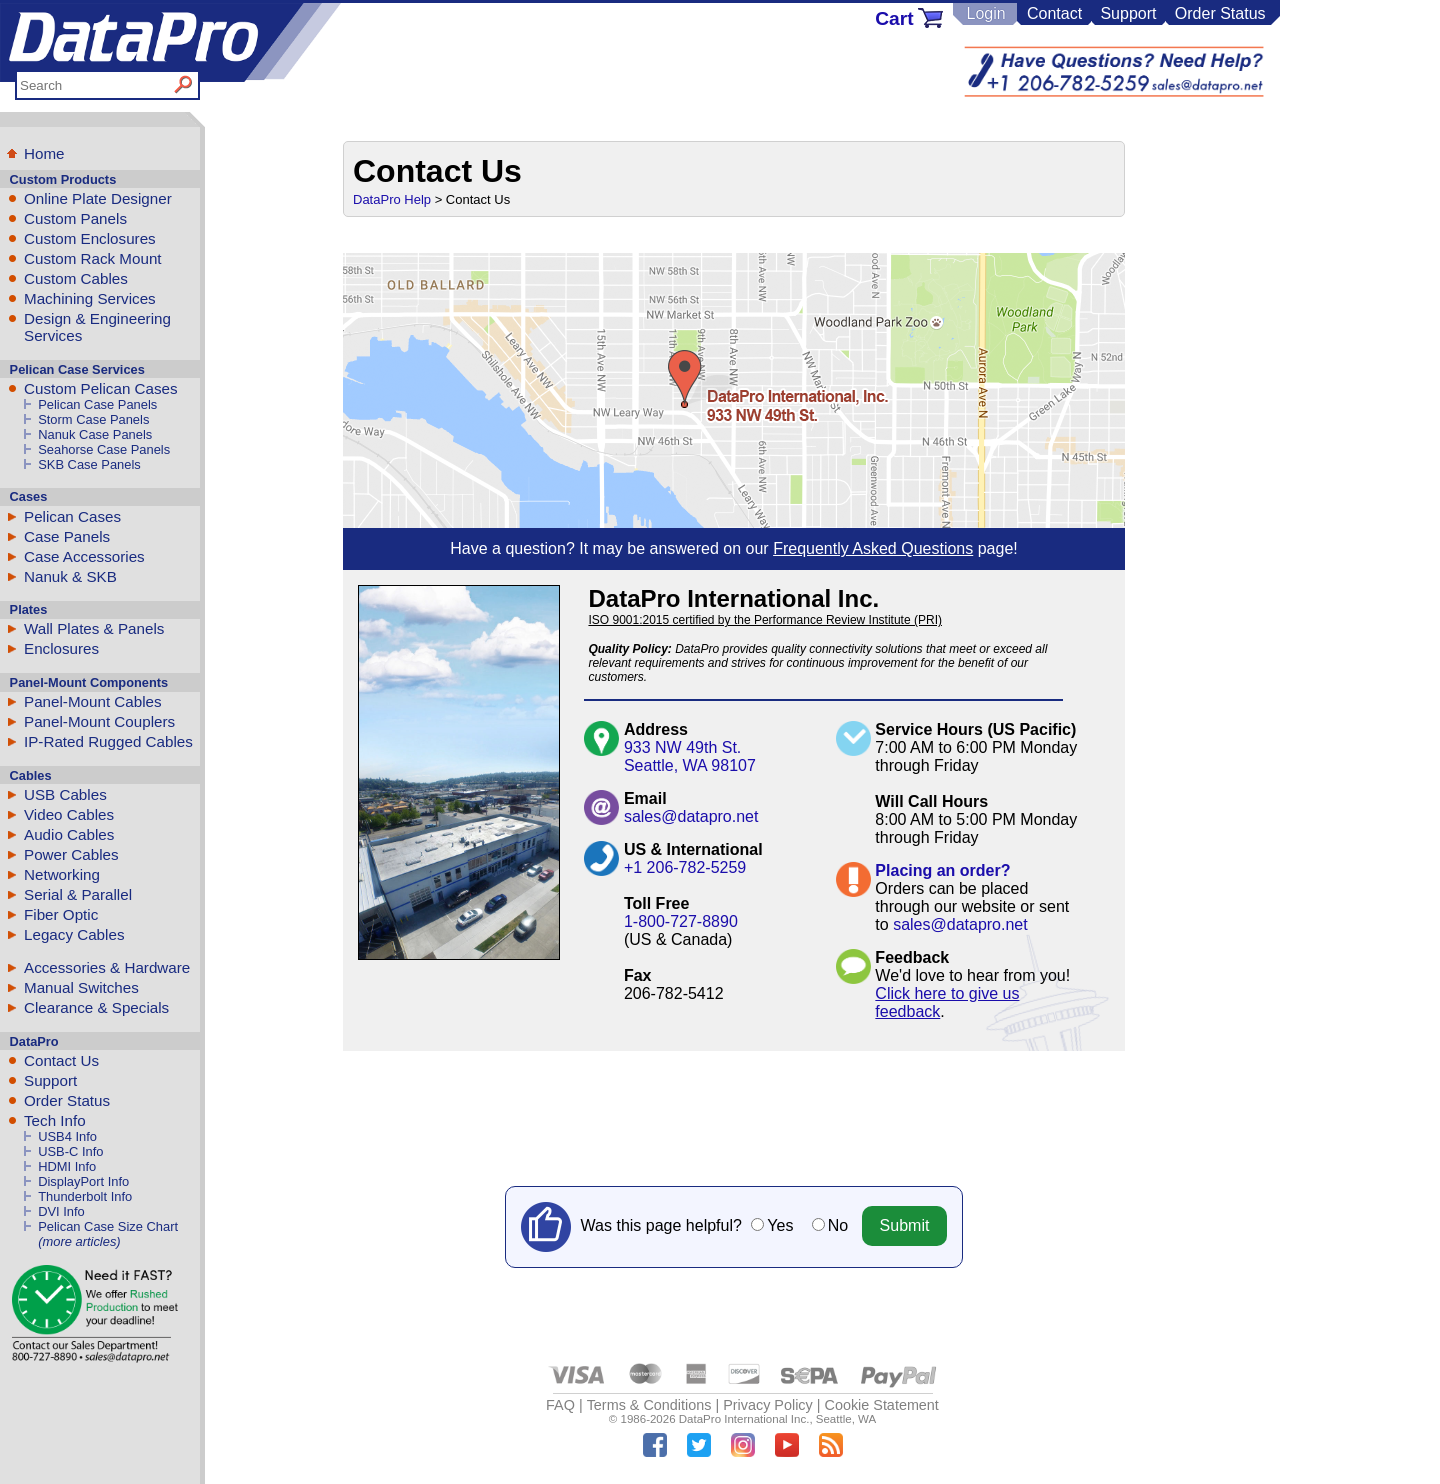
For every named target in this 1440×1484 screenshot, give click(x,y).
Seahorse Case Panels (104, 449)
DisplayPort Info (83, 1181)
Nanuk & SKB (70, 576)
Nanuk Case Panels (95, 434)
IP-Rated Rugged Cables (108, 741)
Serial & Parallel (78, 894)
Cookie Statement (881, 1405)
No (838, 1225)
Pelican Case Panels (97, 404)
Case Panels (67, 536)
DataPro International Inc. (744, 1419)
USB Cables (65, 794)
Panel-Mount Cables (93, 701)
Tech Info (55, 1120)
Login (985, 13)
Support (1128, 13)
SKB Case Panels (89, 464)
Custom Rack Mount (93, 258)
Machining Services (90, 298)
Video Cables (69, 814)
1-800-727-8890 (681, 921)
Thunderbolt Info (85, 1196)
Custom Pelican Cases (101, 388)
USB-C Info (70, 1151)
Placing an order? (942, 870)
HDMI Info (67, 1166)
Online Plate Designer (98, 198)
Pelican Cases (72, 516)
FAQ (560, 1405)
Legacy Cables (74, 934)
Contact (1054, 13)
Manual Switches (81, 987)
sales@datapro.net (691, 816)
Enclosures (61, 648)
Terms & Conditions (649, 1405)
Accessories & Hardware (107, 967)
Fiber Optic (61, 914)
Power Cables (71, 854)
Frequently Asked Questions (873, 548)
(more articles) (79, 1241)
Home (44, 153)
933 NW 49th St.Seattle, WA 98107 (690, 756)
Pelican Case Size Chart (108, 1226)
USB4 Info (67, 1136)
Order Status (1220, 13)
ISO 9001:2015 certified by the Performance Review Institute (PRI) (765, 620)
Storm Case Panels (93, 419)
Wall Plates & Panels (94, 628)
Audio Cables (69, 834)
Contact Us (61, 1060)
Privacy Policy (768, 1405)
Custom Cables (76, 278)
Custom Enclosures (90, 238)
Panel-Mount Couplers (99, 721)
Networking (62, 874)
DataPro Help (392, 199)
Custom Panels (75, 218)
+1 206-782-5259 (685, 867)
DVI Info (61, 1211)
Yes (780, 1225)
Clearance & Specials (96, 1007)
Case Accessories (84, 556)
